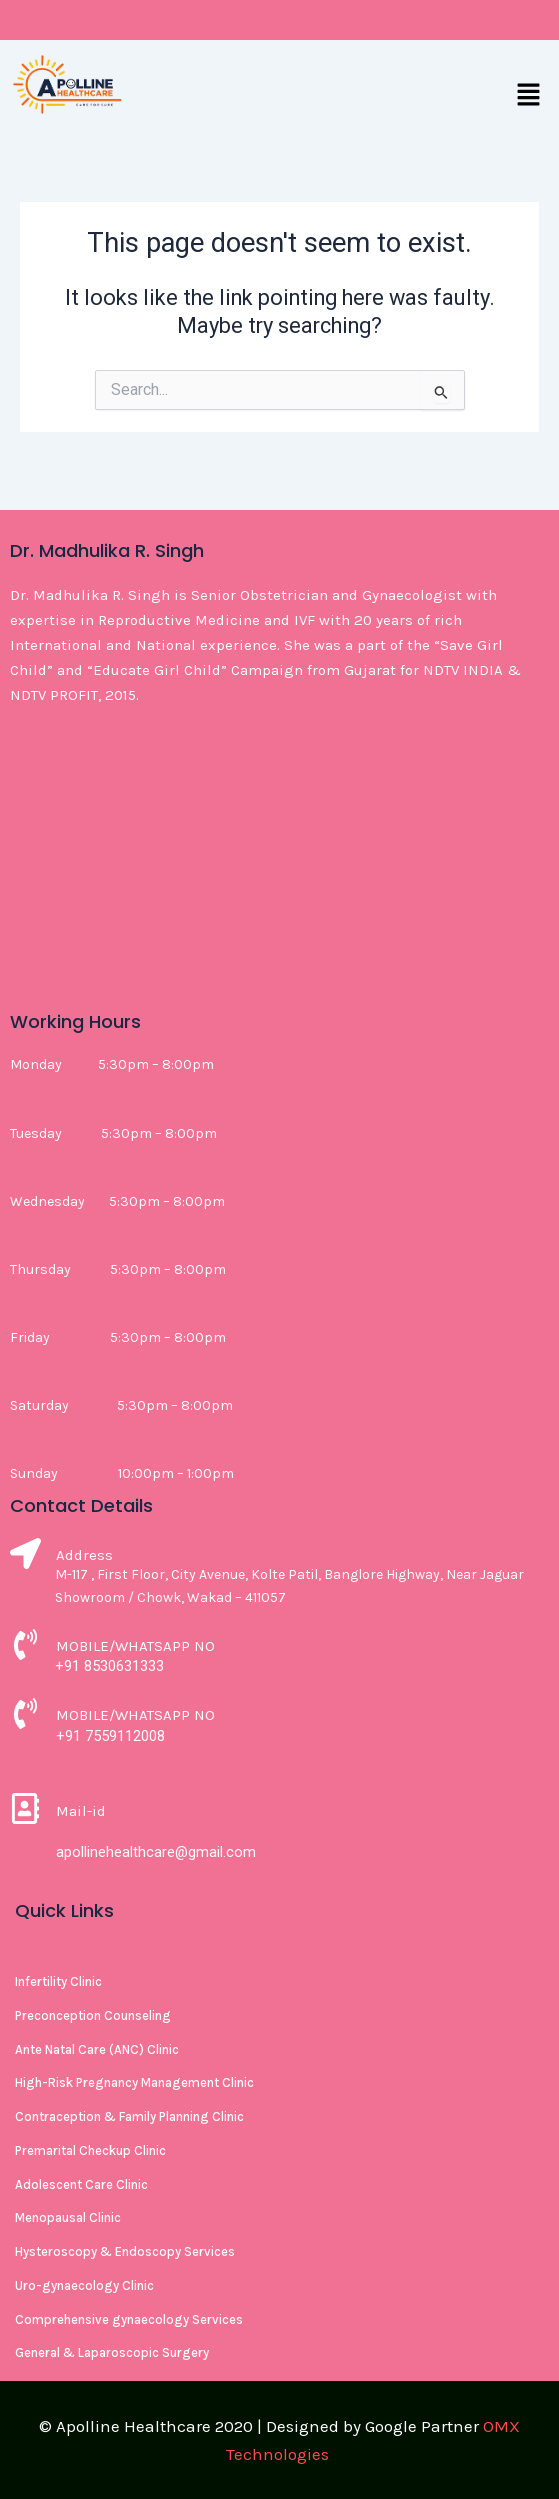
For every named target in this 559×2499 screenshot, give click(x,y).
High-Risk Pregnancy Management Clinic (134, 2082)
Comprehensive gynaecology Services (129, 2319)
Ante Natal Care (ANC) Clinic (97, 2049)
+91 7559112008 (110, 1736)
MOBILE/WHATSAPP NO (135, 1646)
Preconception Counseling (93, 2015)
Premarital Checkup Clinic (90, 2150)
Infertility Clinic (58, 1981)
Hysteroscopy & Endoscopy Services (125, 2251)
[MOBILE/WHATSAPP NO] (25, 1647)
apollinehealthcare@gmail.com (156, 1852)
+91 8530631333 (109, 1666)
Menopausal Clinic (68, 2217)
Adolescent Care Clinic (81, 2184)
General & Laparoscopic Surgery (112, 2352)
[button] (529, 96)
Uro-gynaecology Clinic (84, 2285)
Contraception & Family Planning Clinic (129, 2116)
